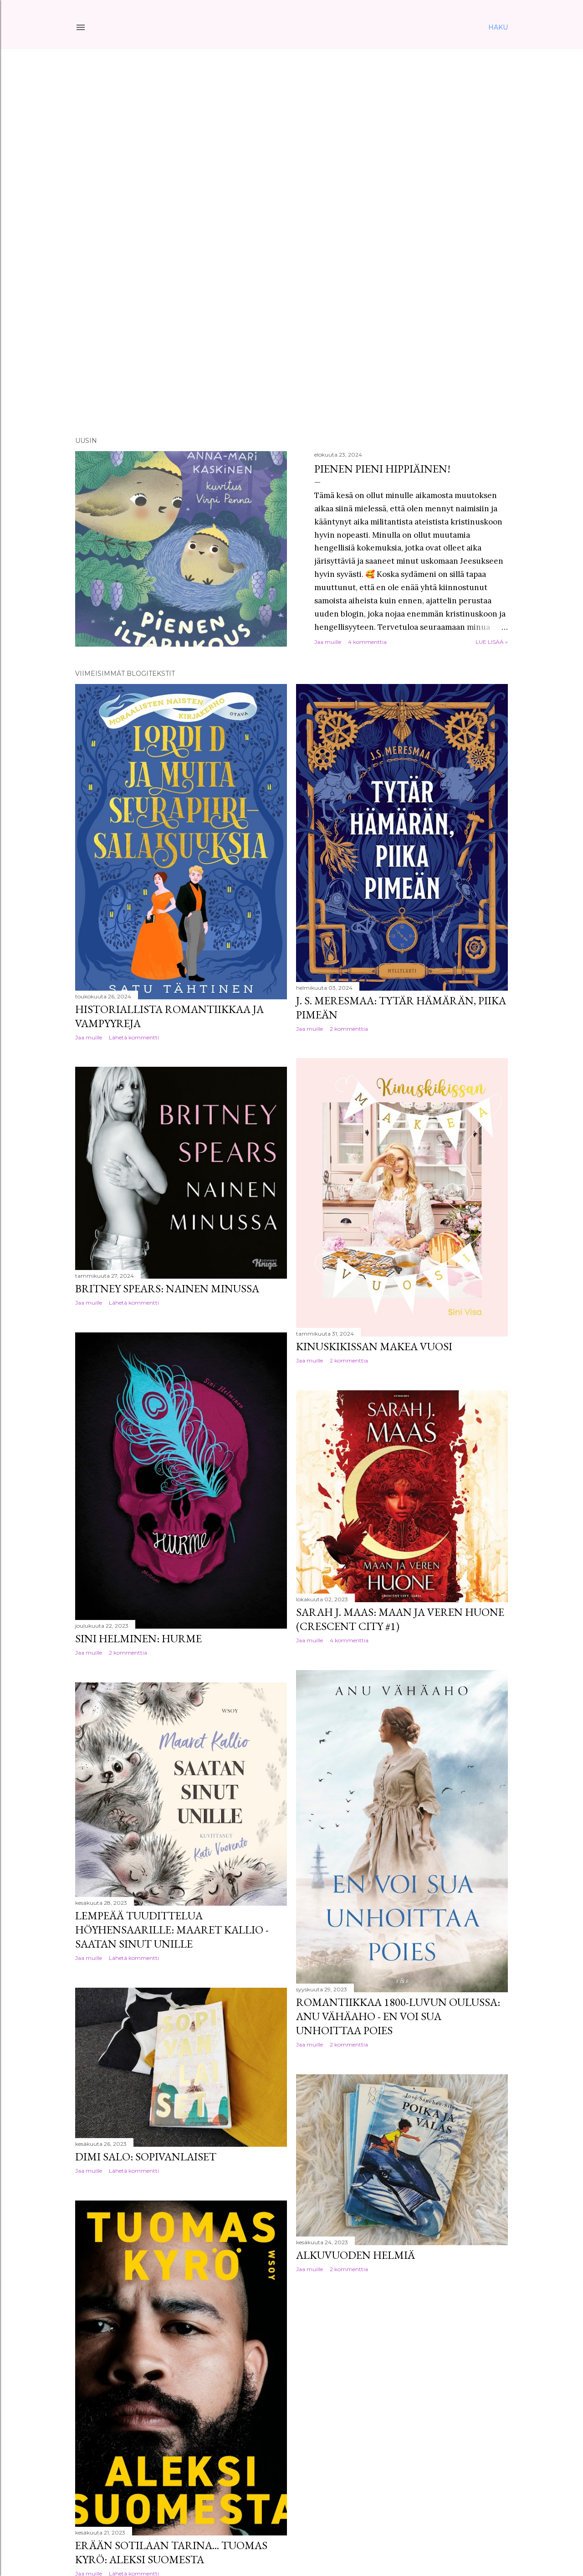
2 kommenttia (349, 1028)
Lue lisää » (492, 641)
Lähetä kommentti (134, 1037)
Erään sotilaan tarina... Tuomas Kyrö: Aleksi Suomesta (171, 2552)
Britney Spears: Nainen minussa (167, 1288)
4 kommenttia (367, 641)
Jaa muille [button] (327, 641)
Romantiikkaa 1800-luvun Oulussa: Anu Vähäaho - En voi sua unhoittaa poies (398, 2016)
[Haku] (498, 27)
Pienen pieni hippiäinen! (382, 469)
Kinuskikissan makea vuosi (374, 1346)
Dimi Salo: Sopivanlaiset (145, 2156)
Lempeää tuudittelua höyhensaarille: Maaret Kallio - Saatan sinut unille (172, 1929)
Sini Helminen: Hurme (138, 1638)
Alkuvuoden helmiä (355, 2255)
